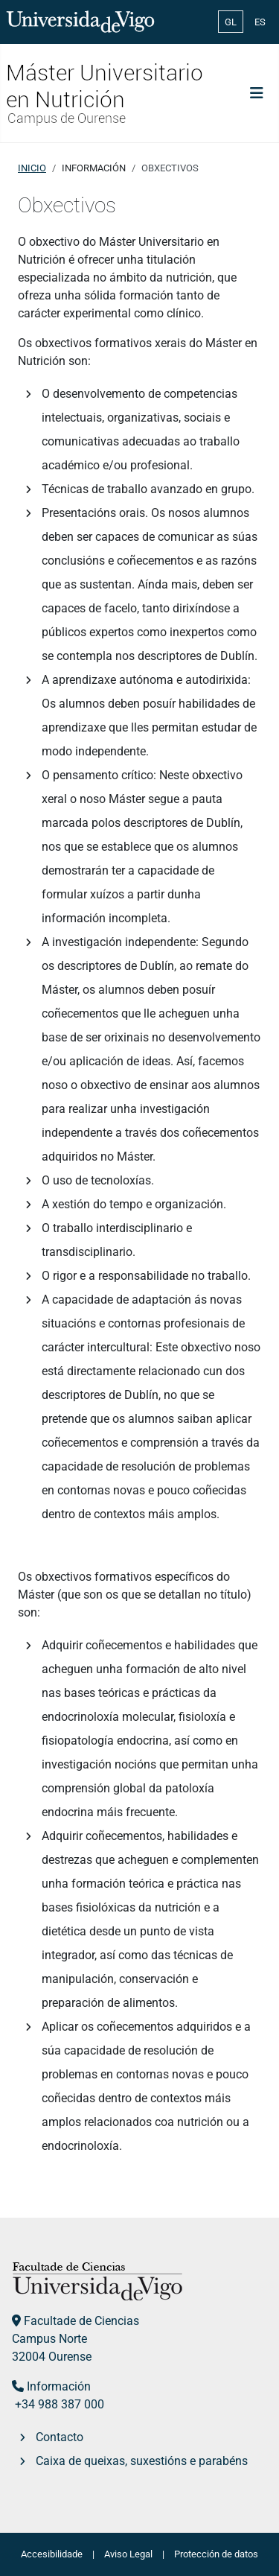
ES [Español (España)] (260, 22)
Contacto (59, 2437)
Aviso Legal (128, 2554)
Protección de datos (216, 2554)
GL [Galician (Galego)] (231, 22)
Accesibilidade (52, 2554)
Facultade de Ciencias (81, 2321)
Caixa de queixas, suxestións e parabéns (142, 2461)
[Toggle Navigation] (256, 93)
